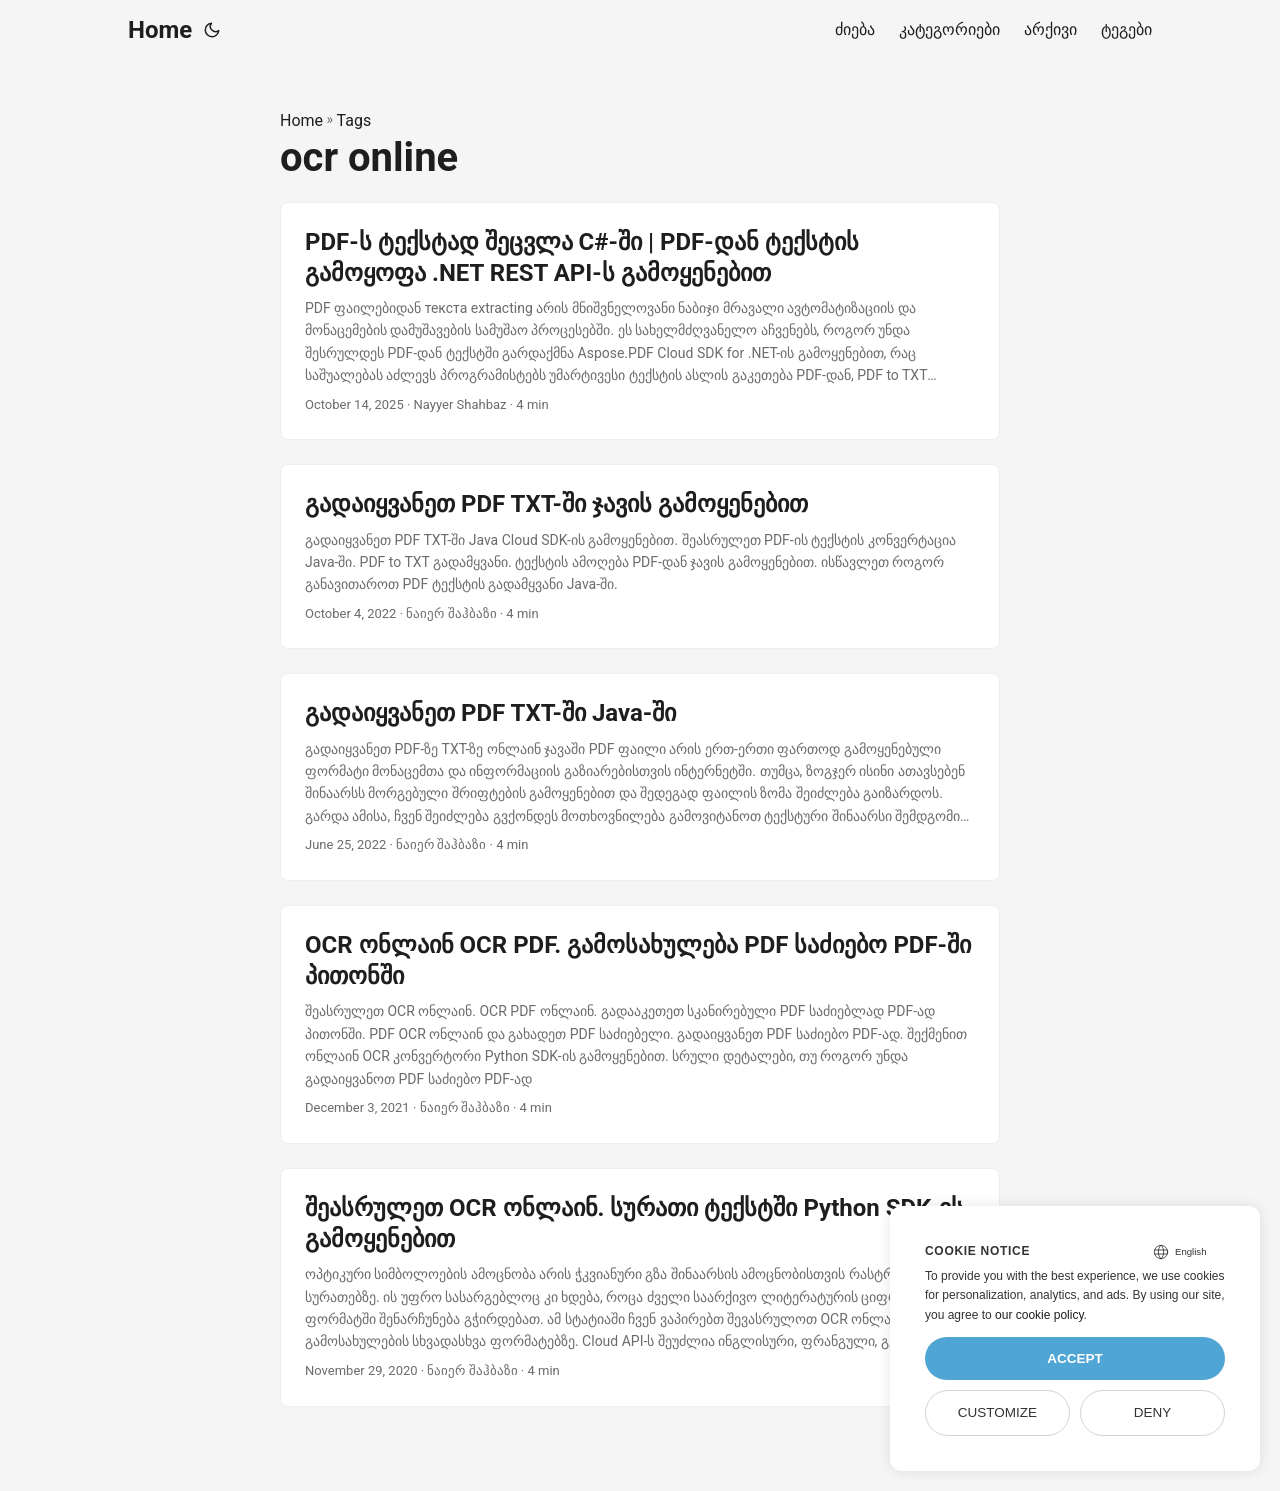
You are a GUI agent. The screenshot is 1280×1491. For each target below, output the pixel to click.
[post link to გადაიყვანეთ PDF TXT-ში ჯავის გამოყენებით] (640, 556)
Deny (1153, 1412)
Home (160, 30)
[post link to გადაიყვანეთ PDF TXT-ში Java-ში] (640, 777)
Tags (354, 120)
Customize (997, 1412)
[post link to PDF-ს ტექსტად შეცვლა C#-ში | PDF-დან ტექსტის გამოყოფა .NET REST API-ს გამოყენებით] (640, 321)
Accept (1075, 1358)
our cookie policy (1039, 1315)
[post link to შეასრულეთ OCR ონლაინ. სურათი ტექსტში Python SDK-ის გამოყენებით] (640, 1287)
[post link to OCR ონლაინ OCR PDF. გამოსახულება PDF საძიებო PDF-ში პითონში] (640, 1024)
